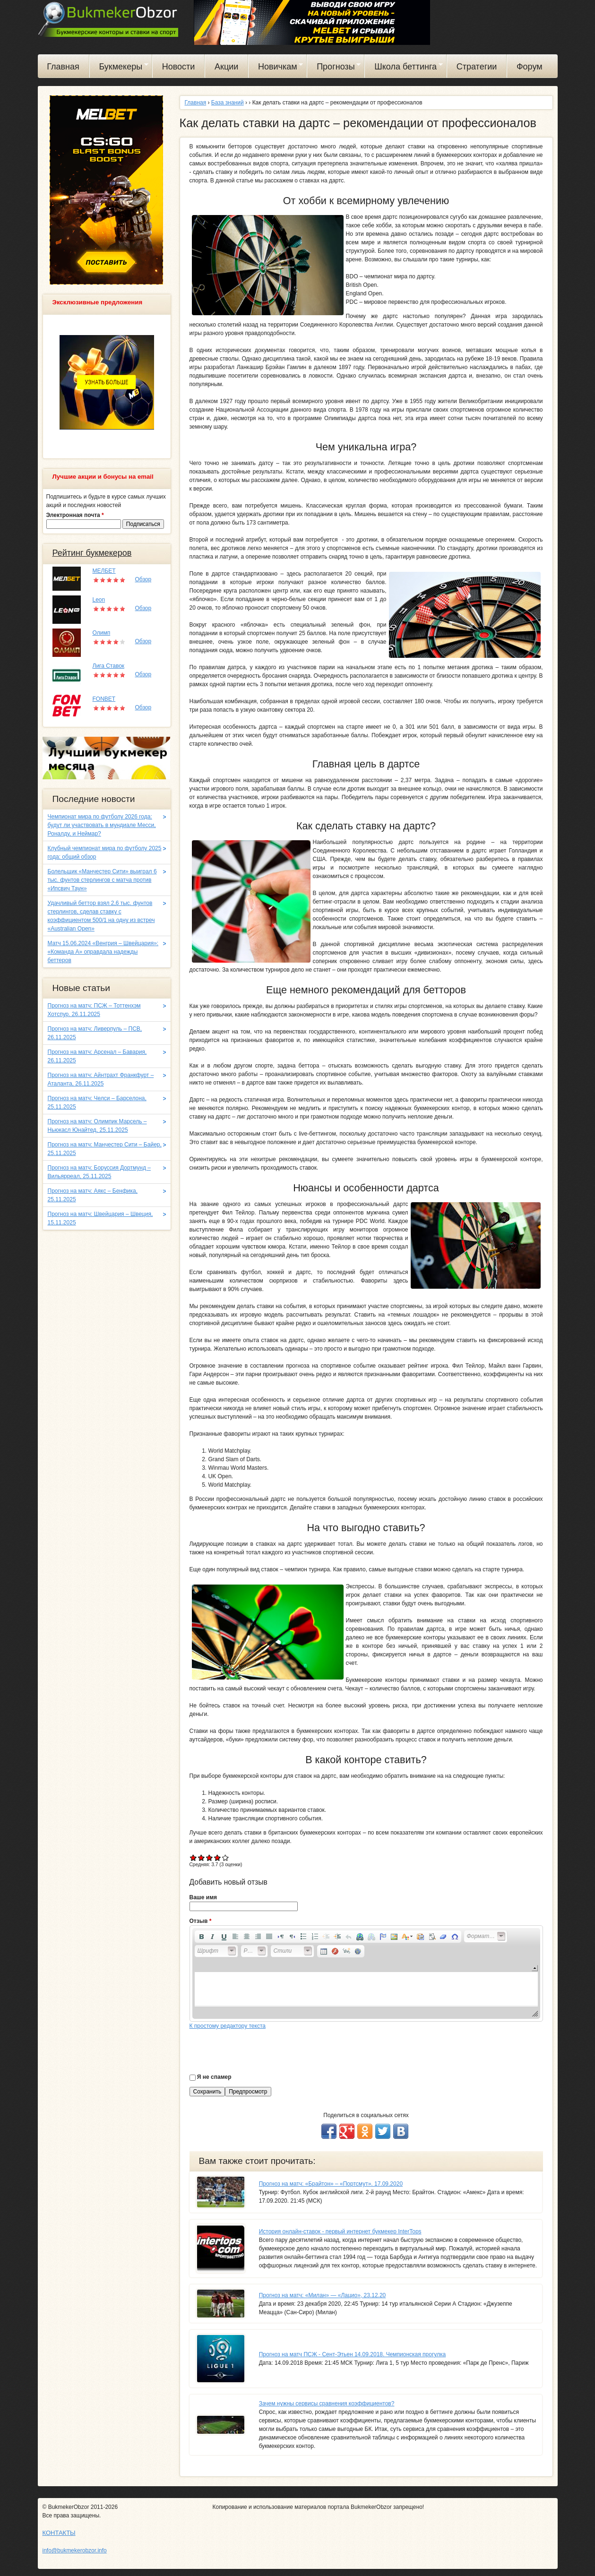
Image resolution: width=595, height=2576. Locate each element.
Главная (63, 66)
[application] (366, 1973)
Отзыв (201, 1921)
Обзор (143, 579)
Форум (530, 66)
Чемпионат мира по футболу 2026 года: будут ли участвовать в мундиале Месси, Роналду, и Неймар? (102, 825)
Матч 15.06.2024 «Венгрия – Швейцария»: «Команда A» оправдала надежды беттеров (103, 952)
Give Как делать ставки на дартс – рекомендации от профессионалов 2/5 (202, 1857)
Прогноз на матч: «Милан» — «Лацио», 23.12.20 (322, 2295)
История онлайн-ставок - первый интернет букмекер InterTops (340, 2231)
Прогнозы (334, 68)
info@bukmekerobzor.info (75, 2550)
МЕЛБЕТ (104, 571)
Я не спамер (214, 2077)
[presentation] (261, 2048)
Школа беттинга (403, 68)
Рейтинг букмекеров (92, 553)
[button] (201, 1936)
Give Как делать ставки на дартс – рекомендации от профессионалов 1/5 (194, 1857)
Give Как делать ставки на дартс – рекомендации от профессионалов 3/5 (210, 1857)
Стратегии (477, 66)
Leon (99, 599)
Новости (178, 66)
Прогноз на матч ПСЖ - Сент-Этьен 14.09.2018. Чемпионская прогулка (352, 2354)
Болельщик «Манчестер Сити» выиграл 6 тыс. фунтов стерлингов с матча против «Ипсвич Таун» (102, 880)
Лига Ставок (109, 666)
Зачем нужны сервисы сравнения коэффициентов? (327, 2403)
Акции (226, 66)
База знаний (227, 102)
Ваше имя (203, 1897)
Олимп (102, 632)
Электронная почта (75, 515)
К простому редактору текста (228, 2026)
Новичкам (276, 68)
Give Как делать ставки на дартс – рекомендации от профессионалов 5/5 (226, 1857)
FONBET (104, 699)
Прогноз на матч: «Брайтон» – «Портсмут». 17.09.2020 (331, 2183)
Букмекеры (119, 68)
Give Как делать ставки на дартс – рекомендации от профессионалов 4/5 (218, 1857)
